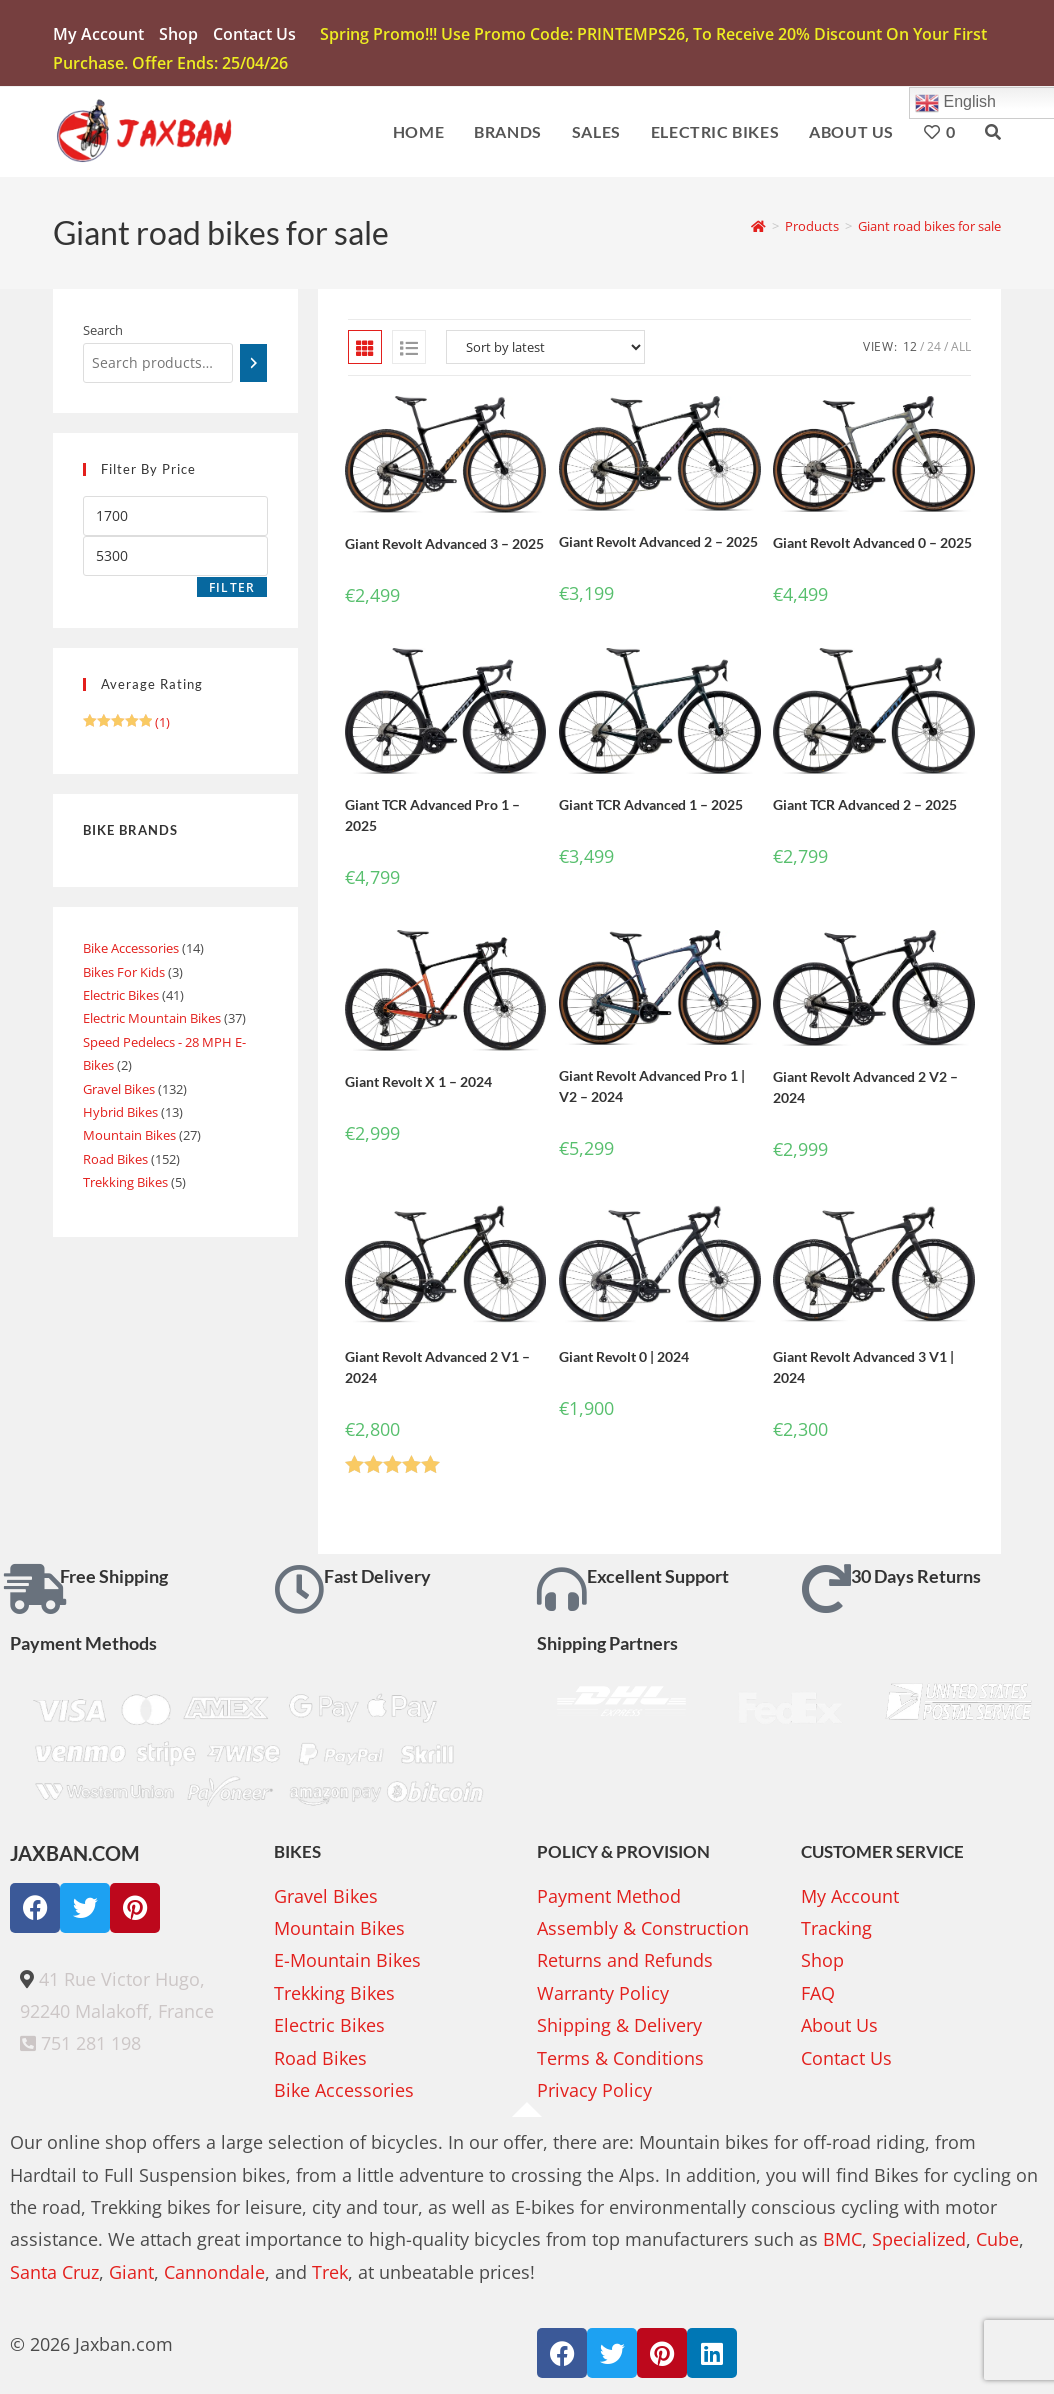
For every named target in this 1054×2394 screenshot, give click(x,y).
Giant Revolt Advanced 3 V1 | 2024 (863, 1372)
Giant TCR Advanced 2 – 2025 (865, 809)
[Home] (758, 230)
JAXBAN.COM (75, 1857)
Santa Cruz (54, 2276)
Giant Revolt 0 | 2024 (624, 1361)
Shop (178, 34)
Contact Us (254, 34)
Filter (232, 591)
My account (98, 34)
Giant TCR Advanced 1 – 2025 (651, 808)
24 (934, 351)
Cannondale (214, 2276)
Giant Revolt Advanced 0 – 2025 (872, 546)
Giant (131, 2276)
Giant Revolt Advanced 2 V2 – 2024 (865, 1091)
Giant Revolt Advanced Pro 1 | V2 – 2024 (652, 1090)
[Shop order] (545, 352)
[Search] (254, 367)
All (961, 351)
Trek (330, 2276)
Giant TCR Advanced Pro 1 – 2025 (432, 819)
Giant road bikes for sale (929, 230)
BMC (842, 2244)
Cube (997, 2244)
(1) (126, 726)
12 (910, 351)
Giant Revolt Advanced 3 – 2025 (444, 547)
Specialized (919, 2244)
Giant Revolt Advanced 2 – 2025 (658, 545)
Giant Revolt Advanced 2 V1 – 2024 (437, 1372)
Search (103, 335)
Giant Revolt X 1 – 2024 (418, 1085)
